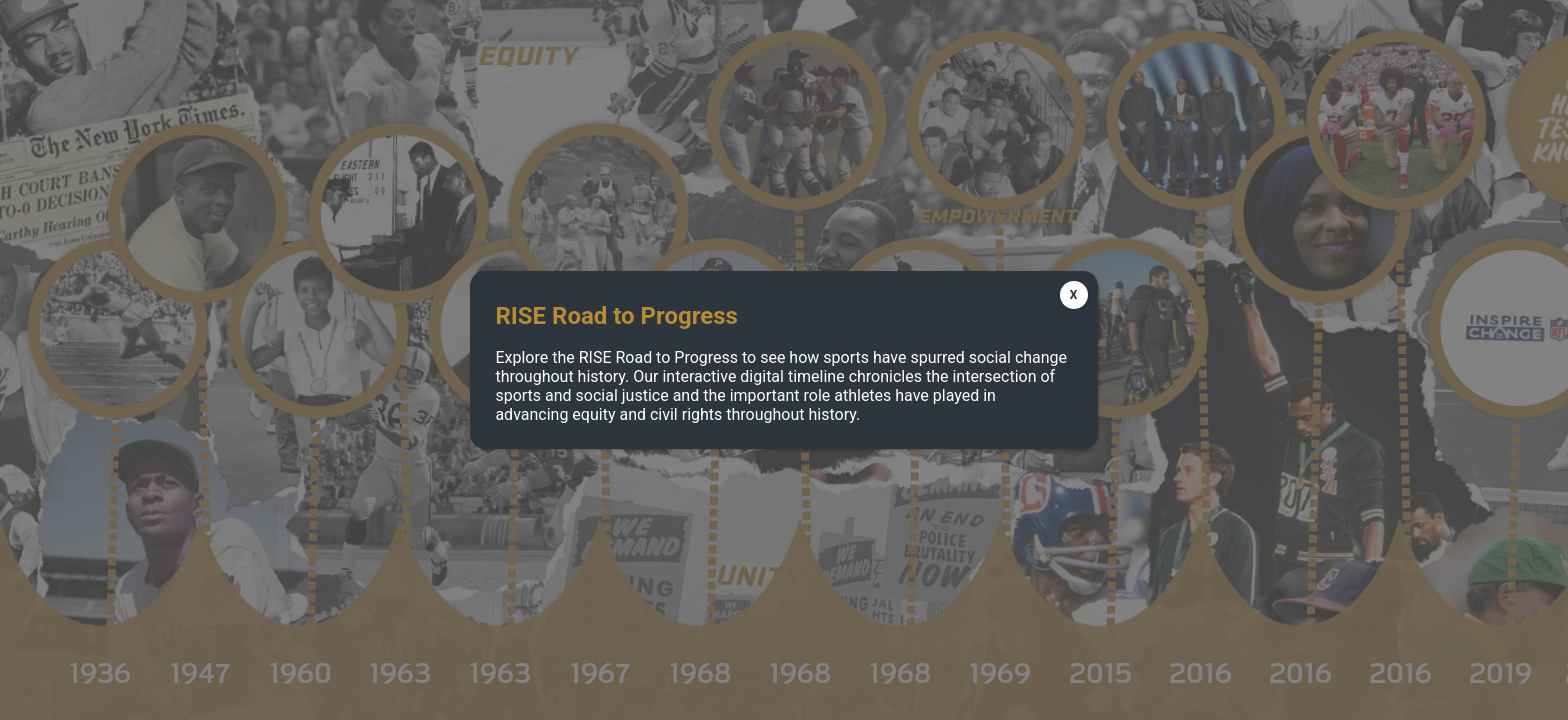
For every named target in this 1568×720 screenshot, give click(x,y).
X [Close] (1074, 295)
